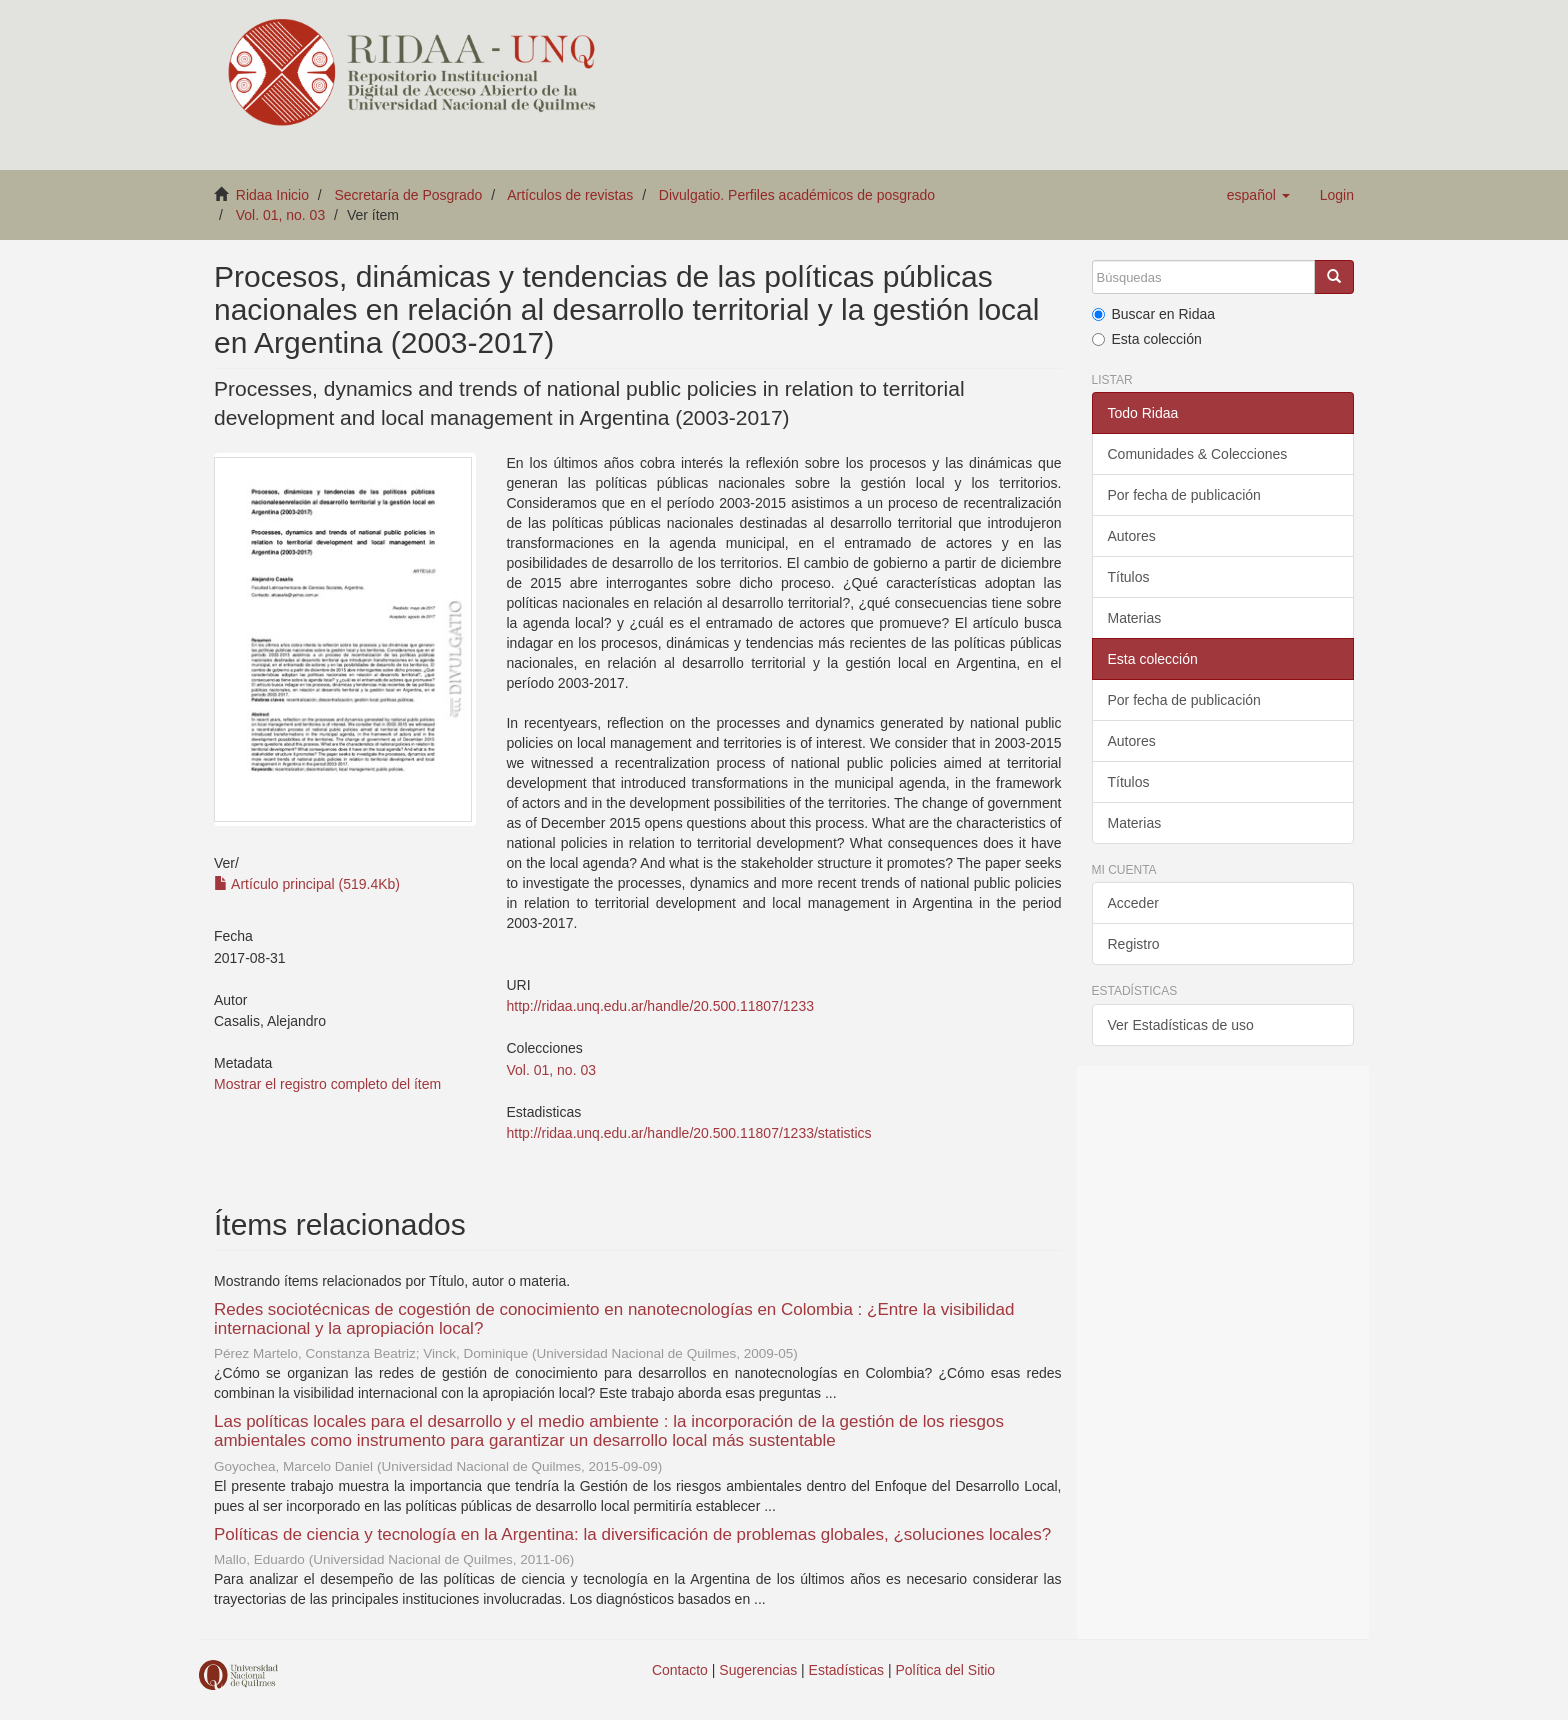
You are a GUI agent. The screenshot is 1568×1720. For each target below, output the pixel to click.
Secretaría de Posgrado (409, 195)
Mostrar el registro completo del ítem (327, 1084)
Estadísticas (846, 1670)
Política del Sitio (946, 1670)
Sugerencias (758, 1670)
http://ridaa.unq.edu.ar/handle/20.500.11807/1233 (659, 1006)
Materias (1135, 618)
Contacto (680, 1670)
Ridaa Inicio (272, 195)
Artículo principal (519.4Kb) (307, 884)
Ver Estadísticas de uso (1181, 1025)
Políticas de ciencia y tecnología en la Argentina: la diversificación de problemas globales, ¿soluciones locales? (632, 1534)
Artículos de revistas (570, 195)
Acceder (1133, 903)
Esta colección (1147, 339)
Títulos (1129, 577)
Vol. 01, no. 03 (281, 215)
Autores (1132, 536)
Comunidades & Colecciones (1198, 454)
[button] (1258, 195)
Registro (1134, 944)
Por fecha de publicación (1184, 495)
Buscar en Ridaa (1154, 314)
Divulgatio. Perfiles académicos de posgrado (797, 195)
